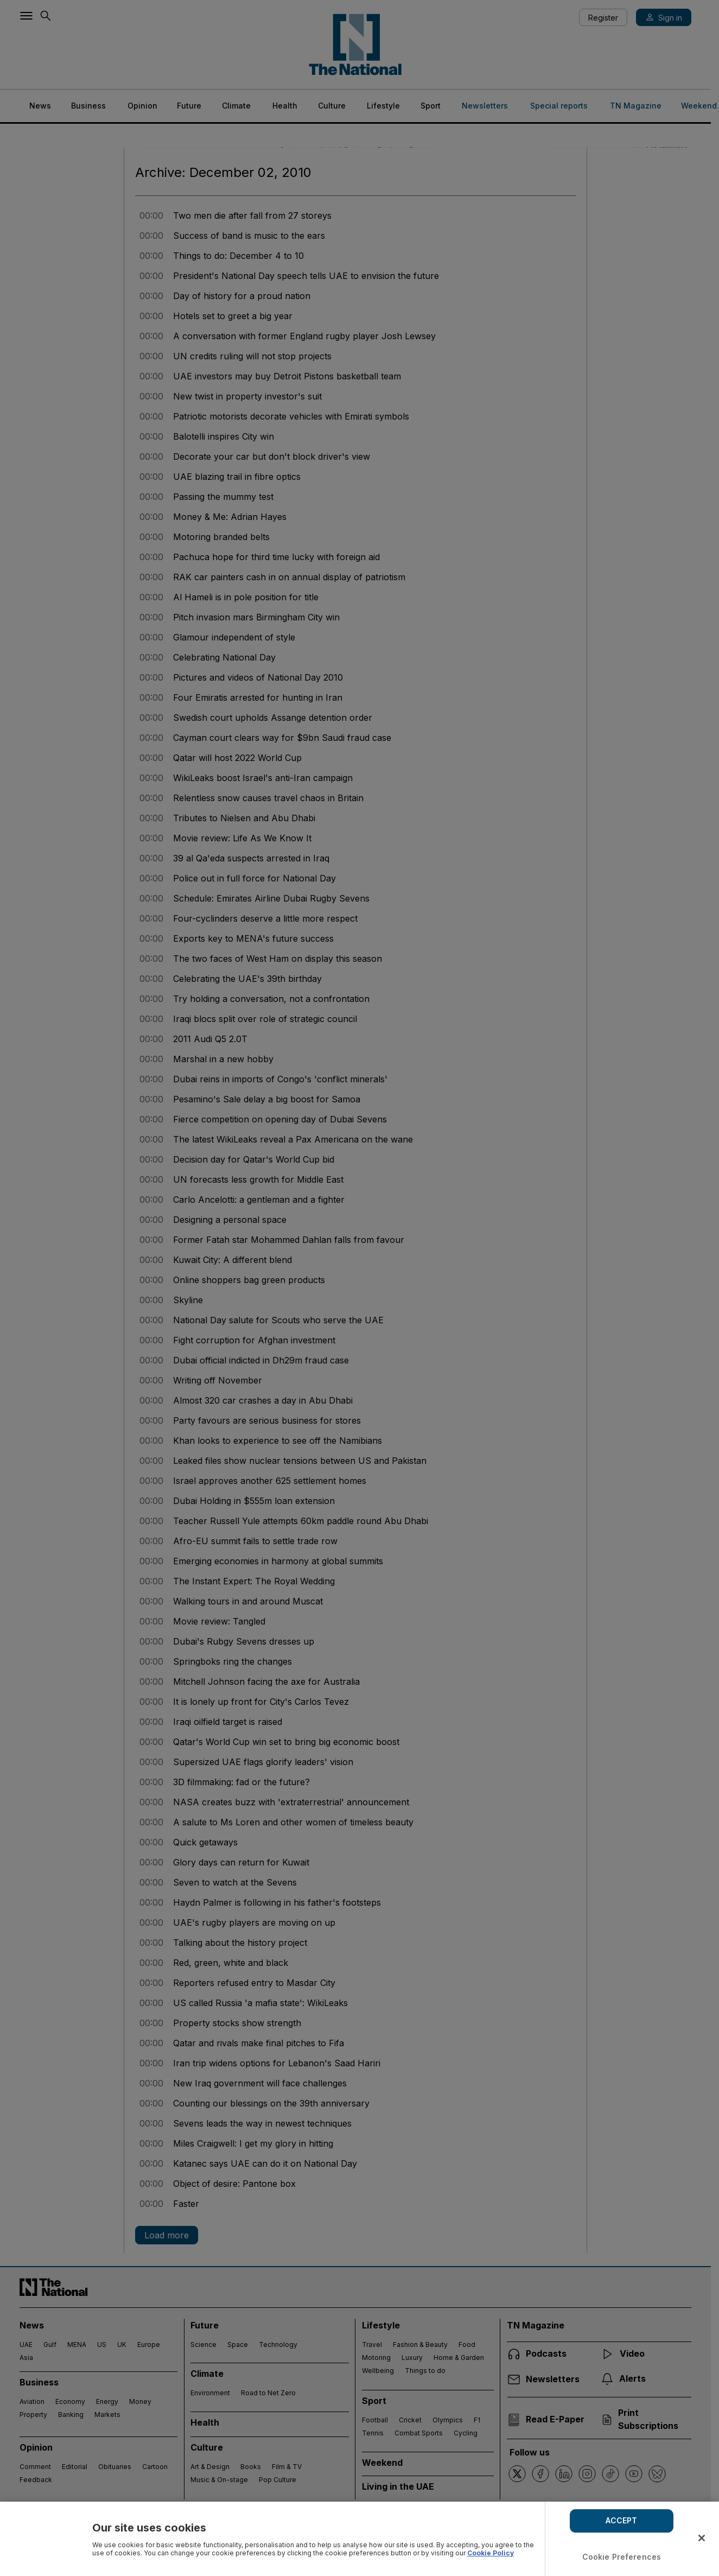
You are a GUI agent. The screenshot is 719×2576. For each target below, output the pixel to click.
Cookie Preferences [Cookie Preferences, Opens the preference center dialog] (621, 2556)
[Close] (702, 2538)
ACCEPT (621, 2520)
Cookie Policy (490, 2553)
